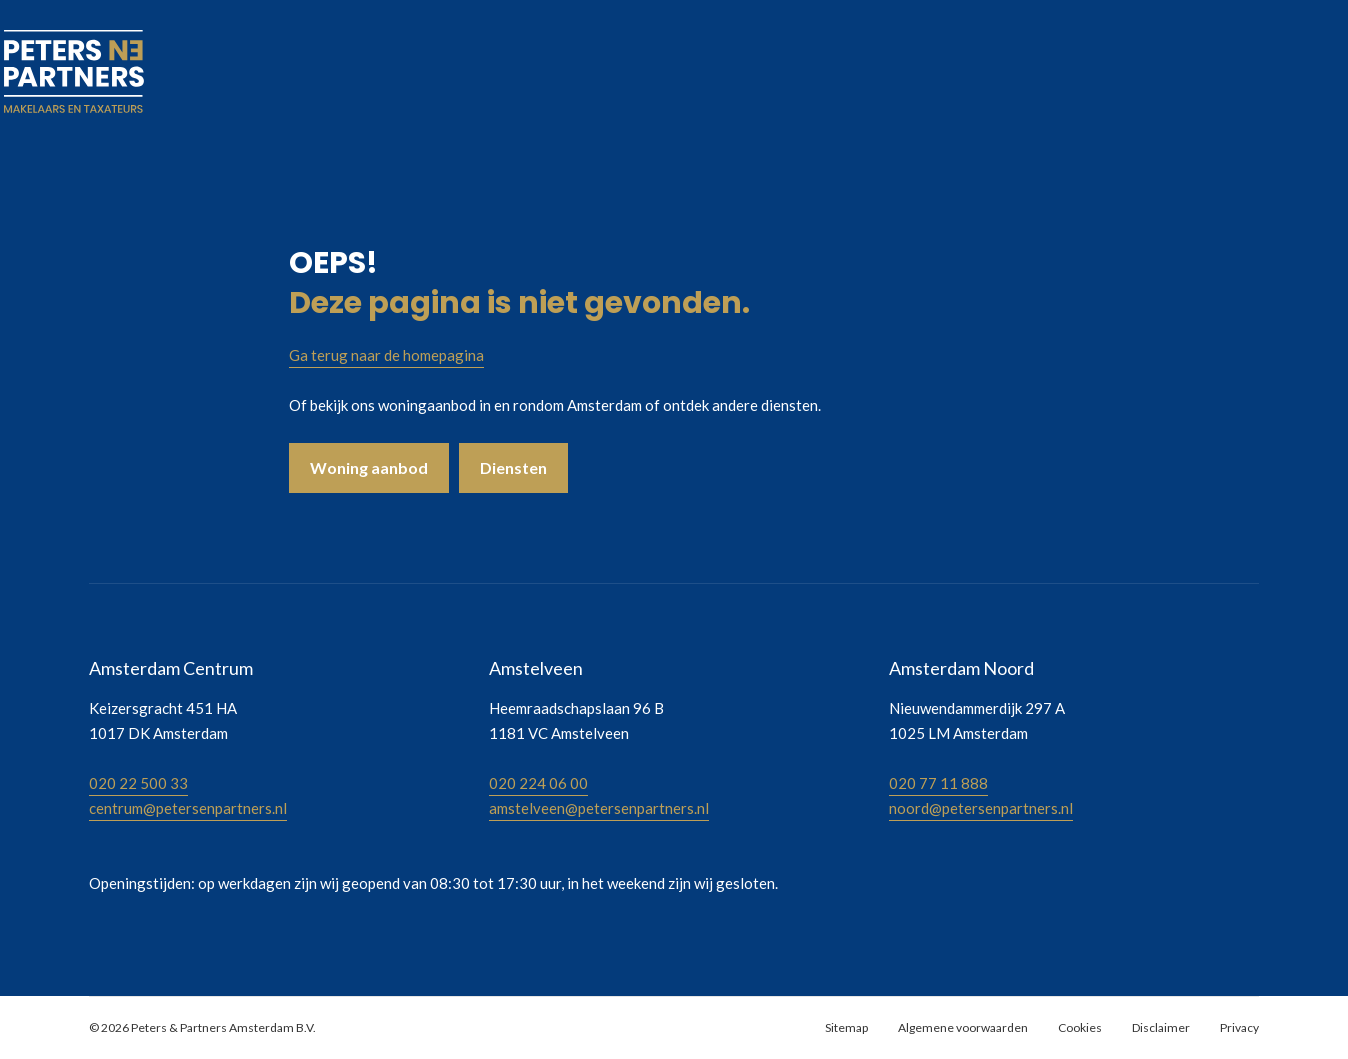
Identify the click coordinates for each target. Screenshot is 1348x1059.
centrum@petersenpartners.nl (188, 808)
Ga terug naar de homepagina (386, 355)
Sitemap (846, 1027)
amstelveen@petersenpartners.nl (599, 808)
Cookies (1080, 1027)
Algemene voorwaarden (963, 1027)
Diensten (513, 467)
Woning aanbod (369, 467)
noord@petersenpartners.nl (981, 808)
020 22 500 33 (138, 783)
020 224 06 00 (538, 783)
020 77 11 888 (938, 783)
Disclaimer (1161, 1027)
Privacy (1239, 1027)
